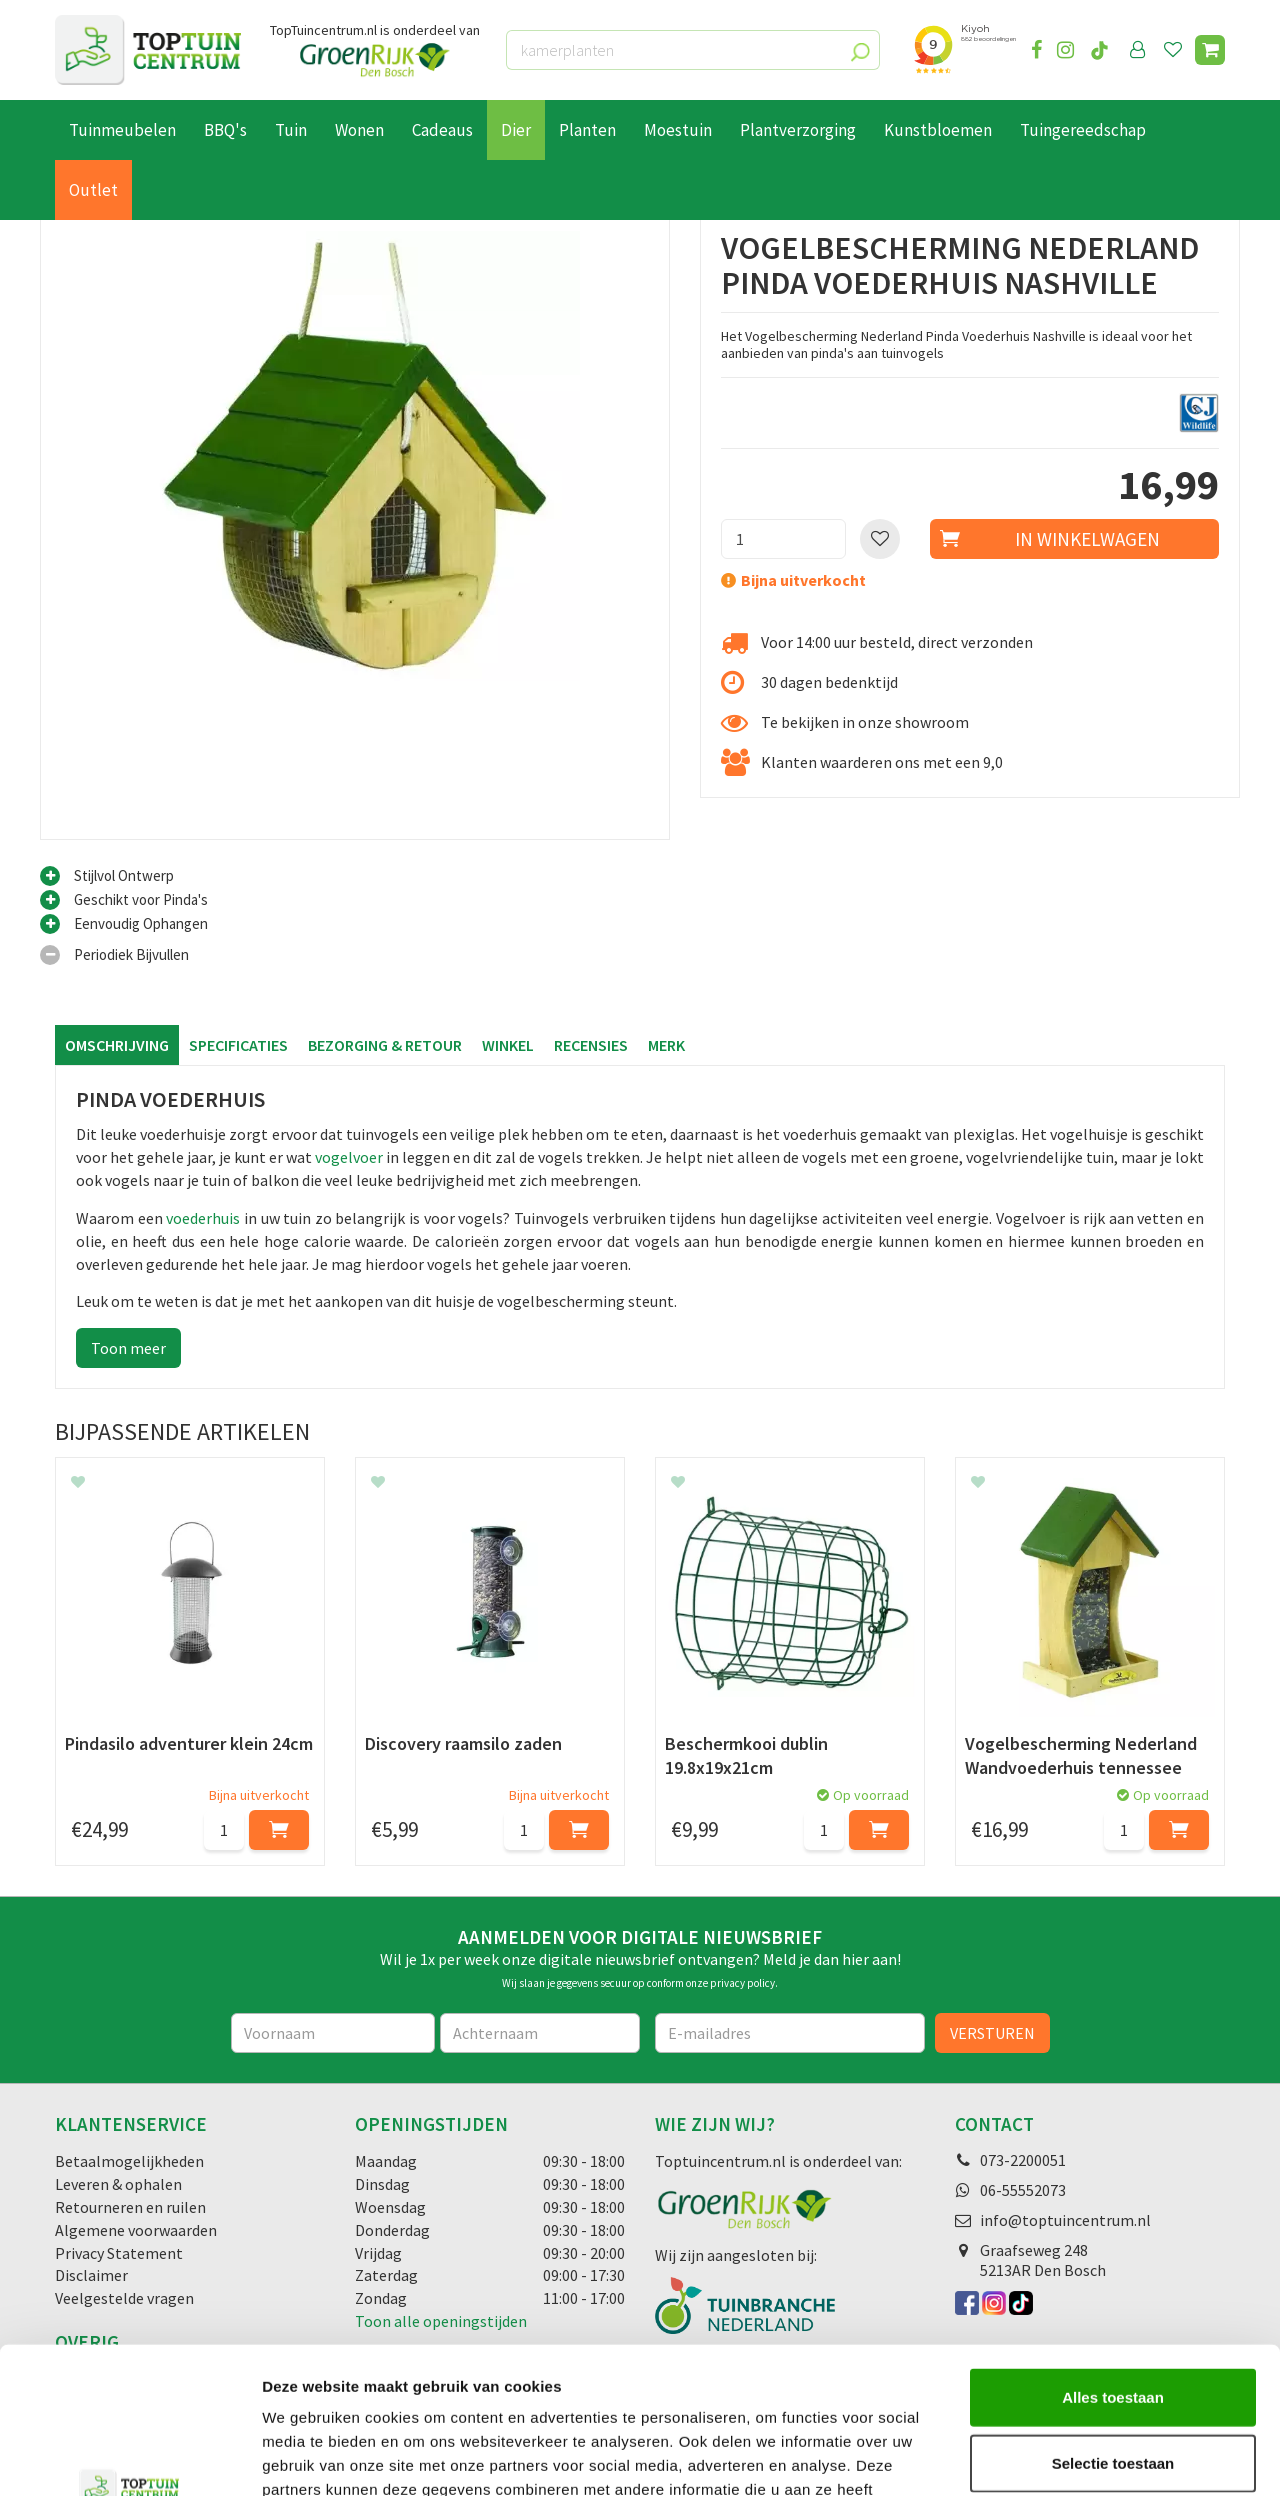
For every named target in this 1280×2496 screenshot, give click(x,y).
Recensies (591, 1045)
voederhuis (203, 1218)
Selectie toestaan (1113, 2325)
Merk (666, 1045)
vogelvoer (349, 1157)
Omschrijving (117, 1045)
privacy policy (742, 1983)
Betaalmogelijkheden (129, 2161)
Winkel (508, 1045)
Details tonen (1080, 2456)
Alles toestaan (1113, 2259)
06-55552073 (1023, 2190)
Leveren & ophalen (118, 2184)
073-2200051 (1023, 2160)
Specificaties (238, 1045)
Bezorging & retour (385, 1045)
